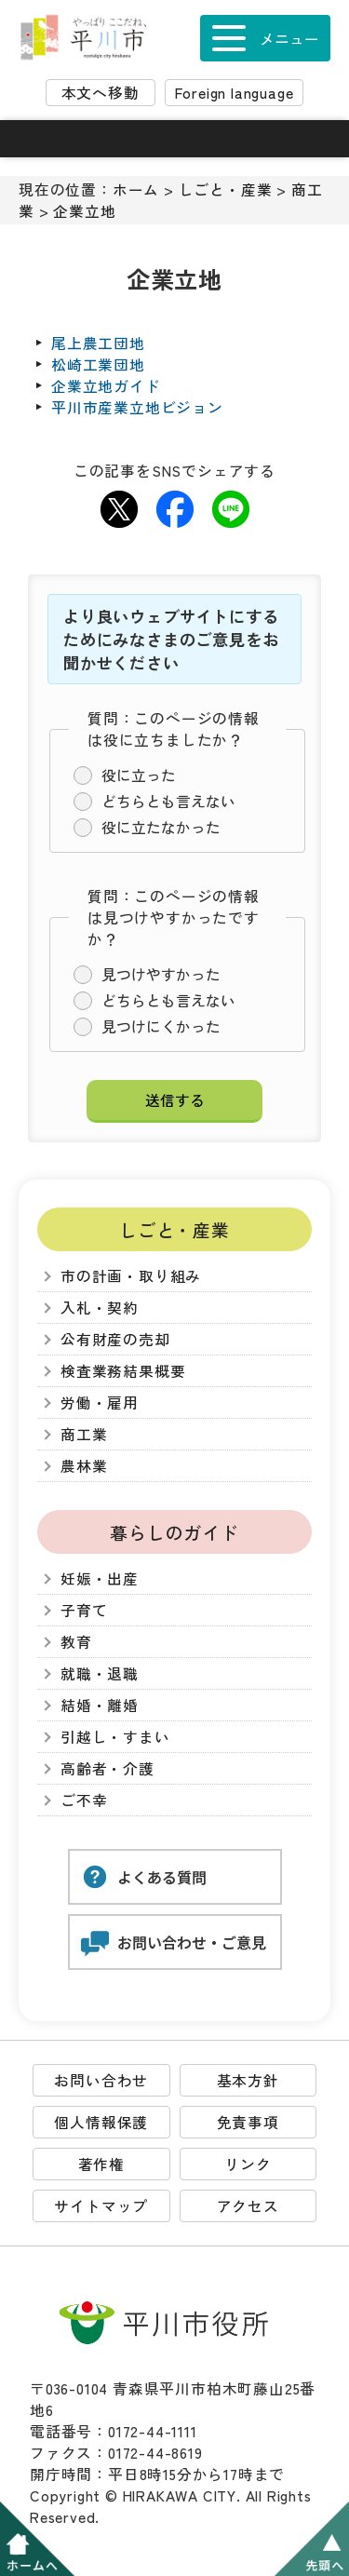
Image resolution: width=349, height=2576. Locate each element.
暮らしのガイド (174, 1531)
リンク (247, 2164)
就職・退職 (99, 1673)
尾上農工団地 (98, 343)
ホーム (136, 189)
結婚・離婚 (99, 1705)
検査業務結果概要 (122, 1371)
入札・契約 (99, 1307)
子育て (83, 1610)
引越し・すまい (115, 1736)
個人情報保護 (101, 2122)
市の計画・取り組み (130, 1276)
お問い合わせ (101, 2080)
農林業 (83, 1466)
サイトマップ (101, 2206)
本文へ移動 (100, 92)
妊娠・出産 (99, 1578)
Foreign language (234, 92)
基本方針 (248, 2080)
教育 (76, 1641)
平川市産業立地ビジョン (137, 407)
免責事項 (248, 2122)
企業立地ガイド (106, 386)
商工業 (83, 1434)
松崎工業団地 (98, 364)
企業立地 (84, 211)
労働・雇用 (99, 1402)
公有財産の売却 (115, 1339)
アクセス (248, 2206)
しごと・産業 (226, 189)
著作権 (101, 2164)
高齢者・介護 (107, 1768)
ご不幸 (83, 1800)
